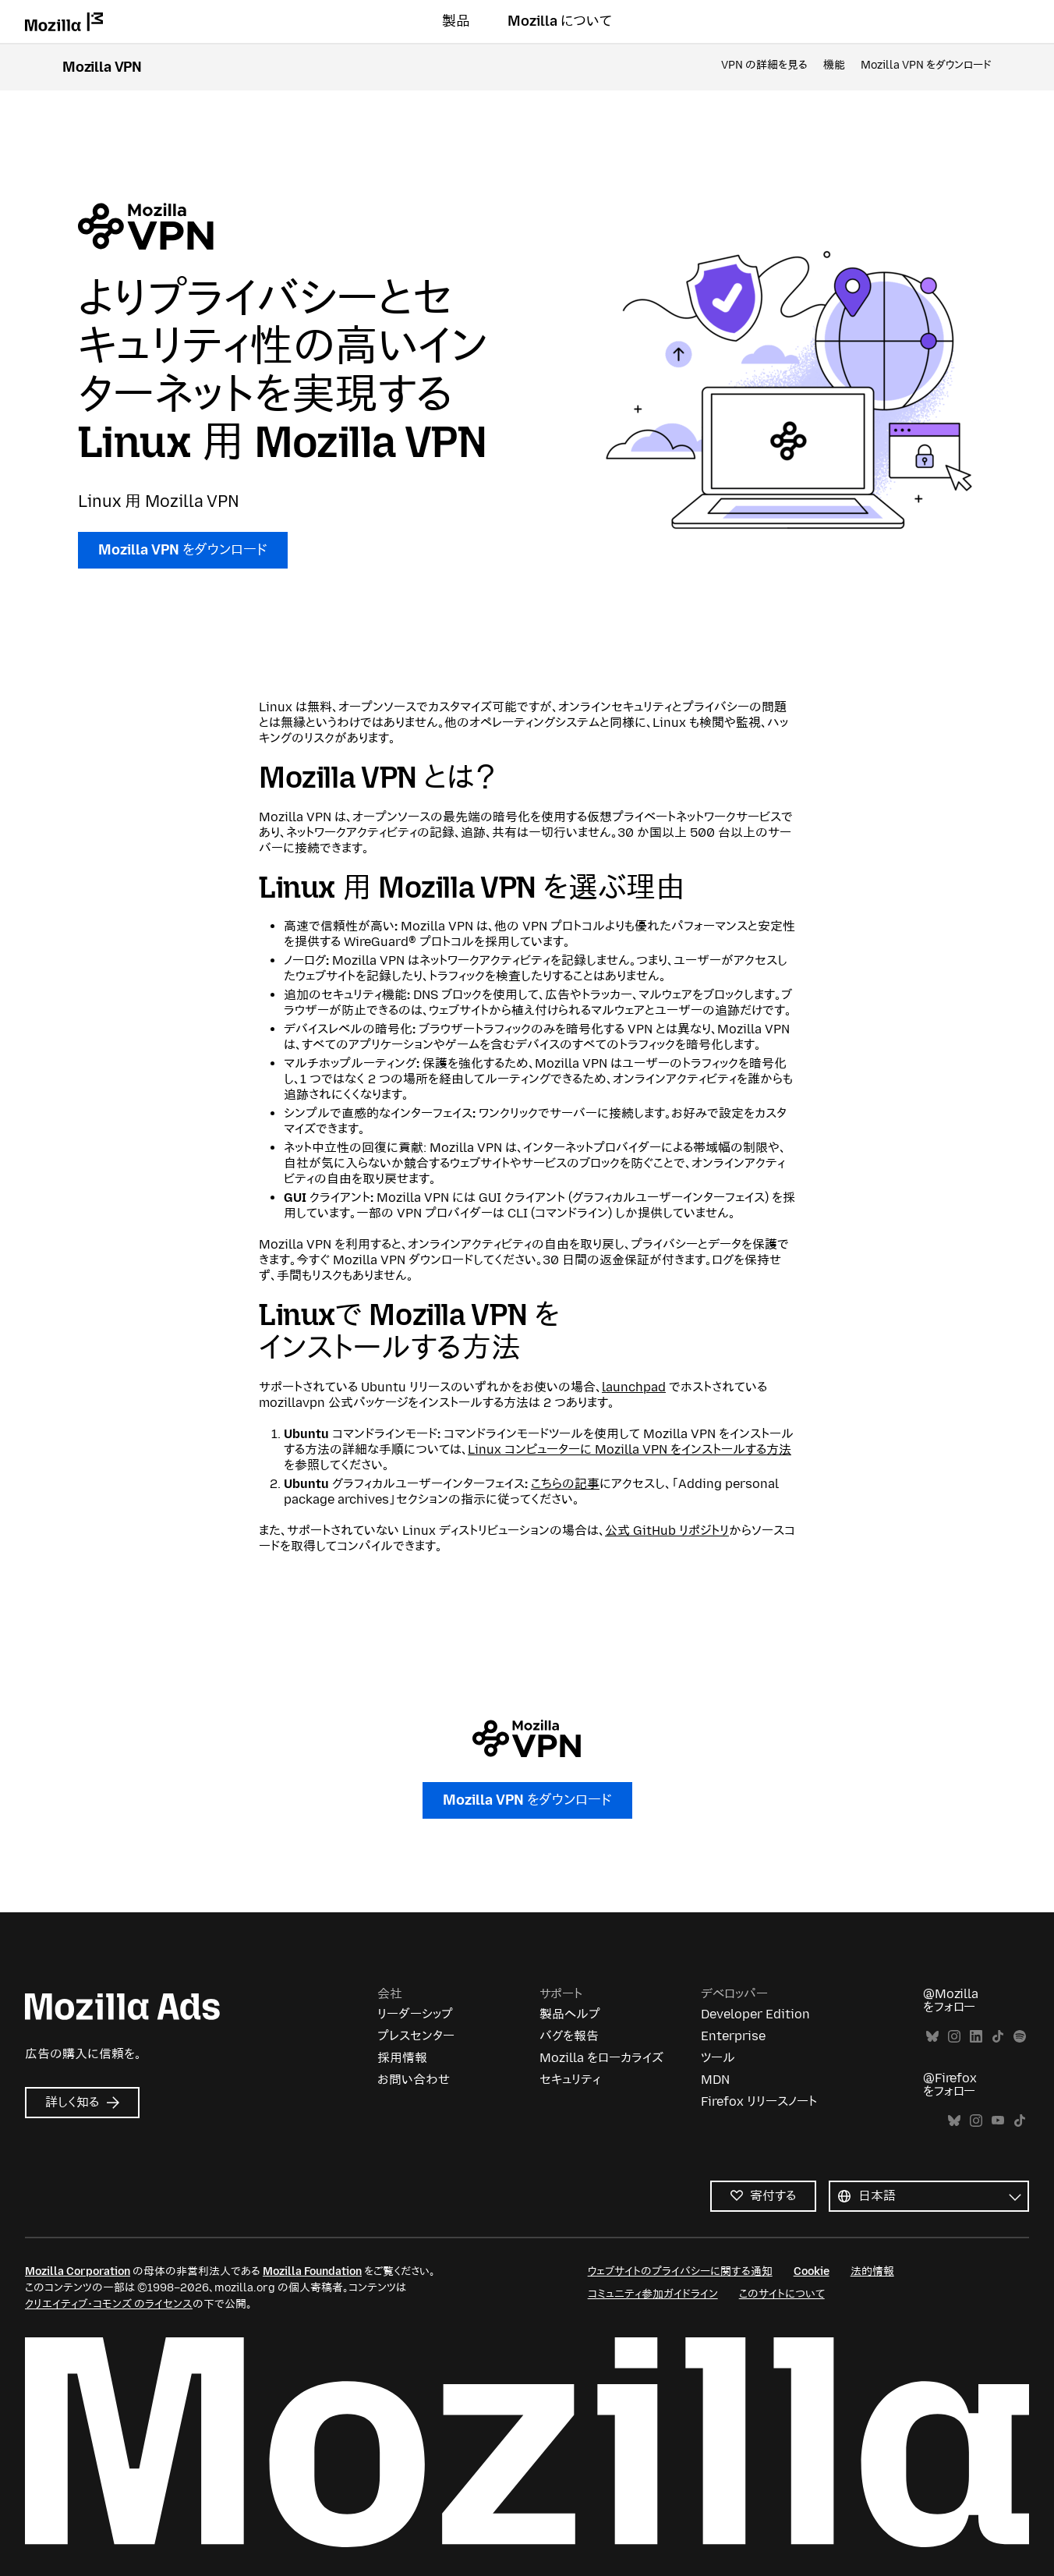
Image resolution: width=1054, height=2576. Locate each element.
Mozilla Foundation (312, 2271)
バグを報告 (569, 2036)
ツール (718, 2057)
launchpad (634, 1387)
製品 (456, 21)
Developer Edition (755, 2014)
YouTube (998, 2121)
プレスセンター (415, 2036)
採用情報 (402, 2057)
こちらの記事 (565, 1483)
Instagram (954, 2036)
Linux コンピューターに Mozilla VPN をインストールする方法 (629, 1449)
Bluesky (932, 2036)
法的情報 (872, 2271)
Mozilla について (560, 21)
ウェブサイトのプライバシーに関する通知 (680, 2271)
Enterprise (733, 2036)
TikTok (998, 2036)
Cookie (811, 2271)
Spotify (1019, 2036)
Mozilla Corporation (77, 2271)
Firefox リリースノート (759, 2101)
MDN (715, 2079)
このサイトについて (782, 2294)
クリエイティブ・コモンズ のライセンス (109, 2304)
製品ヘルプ (569, 2014)
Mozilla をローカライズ (601, 2057)
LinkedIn (976, 2036)
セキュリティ (569, 2079)
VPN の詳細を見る (764, 65)
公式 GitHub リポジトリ (667, 1530)
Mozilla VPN (102, 67)
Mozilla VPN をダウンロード (926, 65)
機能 (834, 65)
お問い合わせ (413, 2079)
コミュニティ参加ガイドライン (653, 2294)
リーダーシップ (415, 2014)
